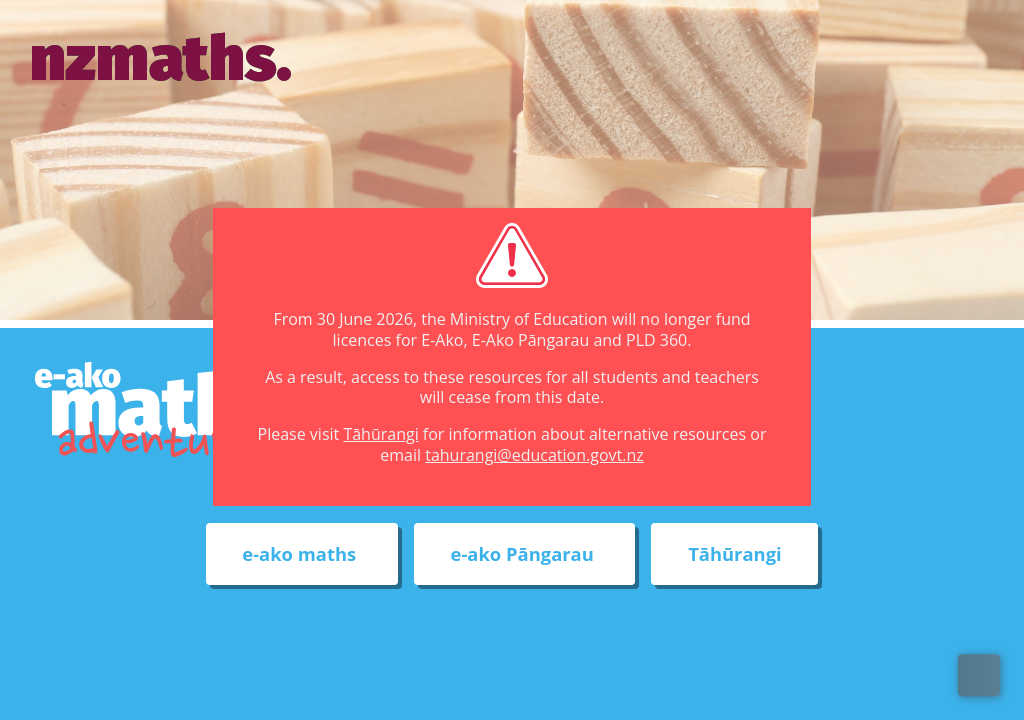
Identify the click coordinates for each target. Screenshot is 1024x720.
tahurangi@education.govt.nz (534, 455)
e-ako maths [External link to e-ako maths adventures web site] (301, 554)
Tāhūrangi (380, 434)
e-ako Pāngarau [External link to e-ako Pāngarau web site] (525, 554)
